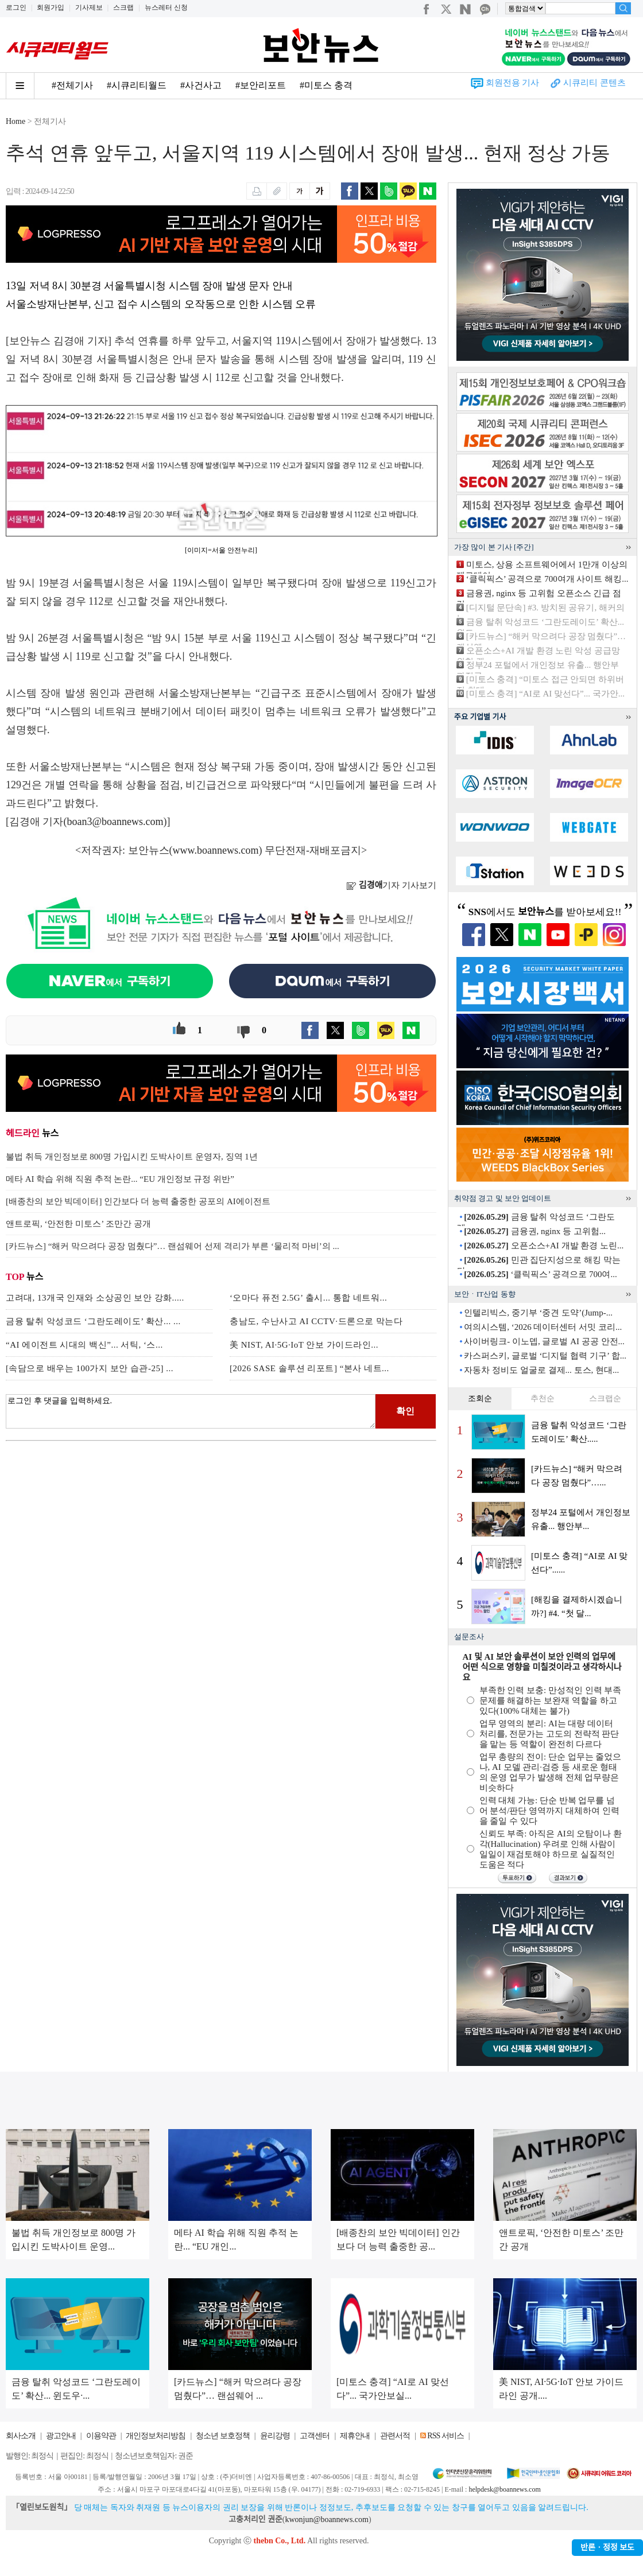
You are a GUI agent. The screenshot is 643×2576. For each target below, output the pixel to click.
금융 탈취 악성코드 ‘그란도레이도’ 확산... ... (93, 1321)
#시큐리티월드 (136, 85)
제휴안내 (355, 2435)
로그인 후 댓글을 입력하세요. (190, 1411)
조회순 (480, 1398)
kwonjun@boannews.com (326, 2519)
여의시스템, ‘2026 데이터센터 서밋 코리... (543, 1327)
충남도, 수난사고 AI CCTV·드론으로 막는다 (316, 1321)
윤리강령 (275, 2435)
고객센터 (315, 2435)
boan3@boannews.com (115, 821)
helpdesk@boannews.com (504, 2489)
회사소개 (21, 2435)
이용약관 (101, 2435)
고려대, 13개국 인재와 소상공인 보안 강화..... (95, 1297)
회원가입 (50, 7)
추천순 (542, 1398)
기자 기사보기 (391, 885)
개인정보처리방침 (155, 2435)
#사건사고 (201, 85)
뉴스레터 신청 (166, 7)
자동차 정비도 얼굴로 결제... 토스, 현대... (541, 1370)
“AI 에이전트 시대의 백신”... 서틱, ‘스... (84, 1344)
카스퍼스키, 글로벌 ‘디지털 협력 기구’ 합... (545, 1355)
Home (15, 121)
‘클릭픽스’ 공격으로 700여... (540, 1274)
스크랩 (123, 7)
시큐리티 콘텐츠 (594, 82)
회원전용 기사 (513, 82)
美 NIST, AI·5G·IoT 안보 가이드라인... (304, 1344)
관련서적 (395, 2435)
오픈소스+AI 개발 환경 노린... (543, 1245)
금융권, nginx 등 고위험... (535, 1231)
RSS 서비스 (445, 2435)
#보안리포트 (260, 85)
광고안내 (61, 2435)
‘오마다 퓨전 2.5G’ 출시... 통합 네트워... (308, 1297)
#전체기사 (72, 85)
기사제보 (89, 7)
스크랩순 (605, 1398)
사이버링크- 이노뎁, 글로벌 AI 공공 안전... (544, 1341)
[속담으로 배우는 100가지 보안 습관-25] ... (89, 1368)
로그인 (16, 7)
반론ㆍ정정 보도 (607, 2547)
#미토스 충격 (326, 85)
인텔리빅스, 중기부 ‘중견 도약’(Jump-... (538, 1312)
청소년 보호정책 (223, 2435)
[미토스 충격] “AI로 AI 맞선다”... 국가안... (545, 693)
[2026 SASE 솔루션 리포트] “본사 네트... (309, 1368)
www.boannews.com (216, 850)
